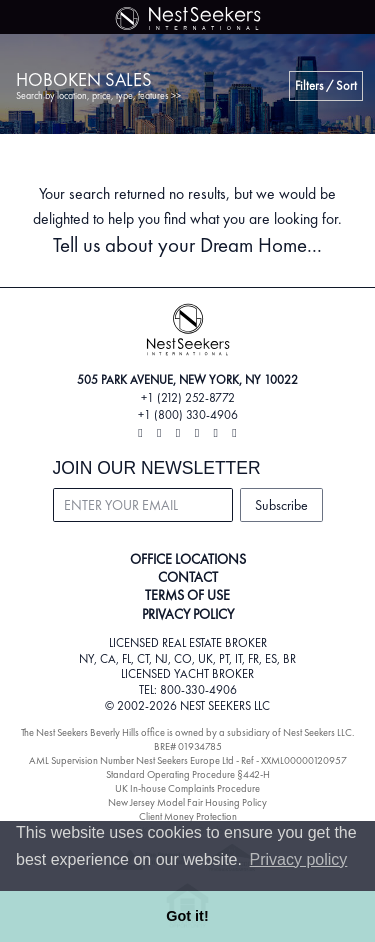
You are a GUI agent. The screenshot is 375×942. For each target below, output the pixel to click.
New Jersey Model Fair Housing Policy (187, 802)
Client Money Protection (188, 816)
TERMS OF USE (187, 595)
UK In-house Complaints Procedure (187, 788)
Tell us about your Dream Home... (187, 244)
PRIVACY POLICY (188, 614)
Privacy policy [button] (299, 859)
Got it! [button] (187, 916)
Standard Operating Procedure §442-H (188, 774)
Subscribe (281, 505)
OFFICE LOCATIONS (188, 559)
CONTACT (188, 577)
